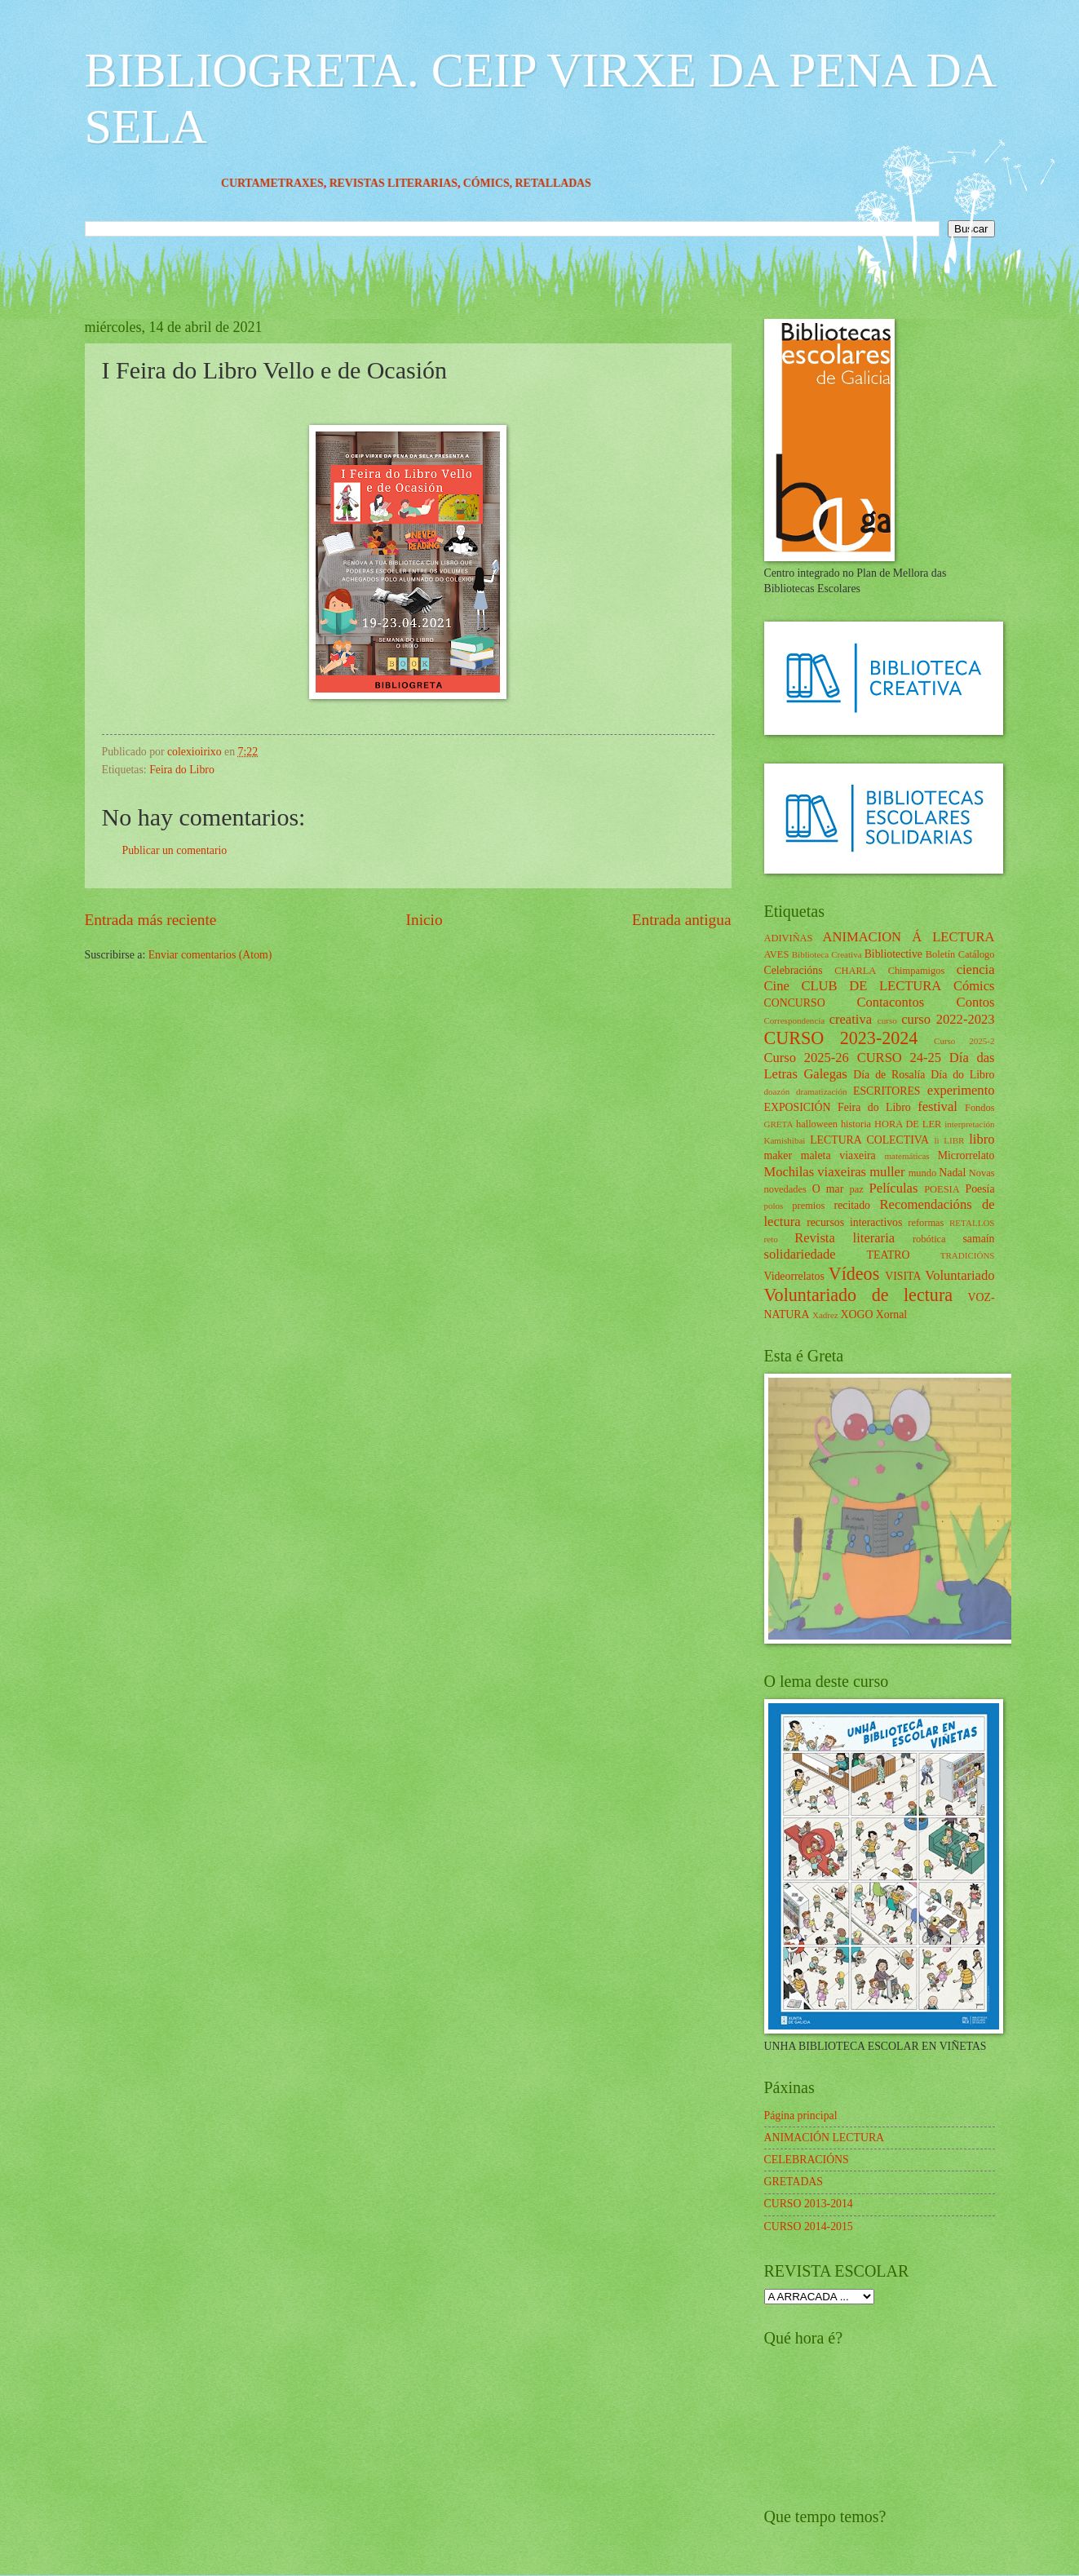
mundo (922, 1173)
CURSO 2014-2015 (808, 2226)
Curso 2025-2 (964, 1041)
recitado (852, 1205)
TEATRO (888, 1255)
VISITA (903, 1276)
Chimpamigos (916, 970)
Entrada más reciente (151, 919)
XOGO (857, 1314)
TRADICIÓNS (967, 1255)
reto (771, 1239)
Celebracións (793, 970)
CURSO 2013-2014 (808, 2204)
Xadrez (825, 1315)
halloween (817, 1124)
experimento (961, 1090)
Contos (976, 1002)
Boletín (941, 954)
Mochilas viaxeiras (815, 1172)
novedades (785, 1189)
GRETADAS (793, 2181)
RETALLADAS (574, 183)
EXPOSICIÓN (797, 1107)
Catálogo (976, 954)
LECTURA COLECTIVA (869, 1140)
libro (981, 1139)
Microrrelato (966, 1155)
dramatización (821, 1091)
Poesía (979, 1189)
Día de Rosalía (889, 1075)
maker (778, 1155)
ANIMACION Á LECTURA (909, 937)
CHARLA (855, 970)
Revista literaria (844, 1238)
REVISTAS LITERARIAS (415, 183)
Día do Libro (962, 1075)
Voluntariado (959, 1275)
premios (808, 1205)
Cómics (974, 986)
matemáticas (907, 1156)
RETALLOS (972, 1223)
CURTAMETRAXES (294, 183)
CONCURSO (794, 1003)
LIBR (954, 1140)
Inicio (424, 919)
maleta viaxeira (838, 1155)
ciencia (976, 969)
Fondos (980, 1107)
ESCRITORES (887, 1091)
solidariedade (800, 1254)
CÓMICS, (510, 183)
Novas (982, 1173)
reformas (926, 1222)
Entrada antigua (682, 919)
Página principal (801, 2115)
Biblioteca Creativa (827, 954)
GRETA (779, 1124)
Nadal (952, 1172)
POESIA (941, 1189)
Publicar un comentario (175, 850)
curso (887, 1020)
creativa (850, 1019)
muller (886, 1172)
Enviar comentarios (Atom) (210, 955)
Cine (776, 986)
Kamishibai (785, 1140)
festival (937, 1106)
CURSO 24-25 (899, 1057)
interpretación (969, 1124)
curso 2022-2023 (947, 1019)
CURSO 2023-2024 (841, 1038)
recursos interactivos (854, 1222)
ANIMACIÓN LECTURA (824, 2137)
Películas (893, 1188)
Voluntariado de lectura (858, 1295)
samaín (978, 1239)
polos (774, 1206)
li (936, 1140)
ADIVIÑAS (788, 938)
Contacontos (890, 1002)
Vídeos (854, 1274)
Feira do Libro (181, 770)
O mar (828, 1189)
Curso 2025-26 (806, 1057)
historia (856, 1124)
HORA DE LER (907, 1124)
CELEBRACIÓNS (806, 2159)
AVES (776, 954)
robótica (929, 1239)
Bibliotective (893, 954)
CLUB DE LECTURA (871, 986)
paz (857, 1189)
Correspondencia (794, 1020)
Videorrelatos (794, 1276)
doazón (777, 1091)
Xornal (891, 1314)
